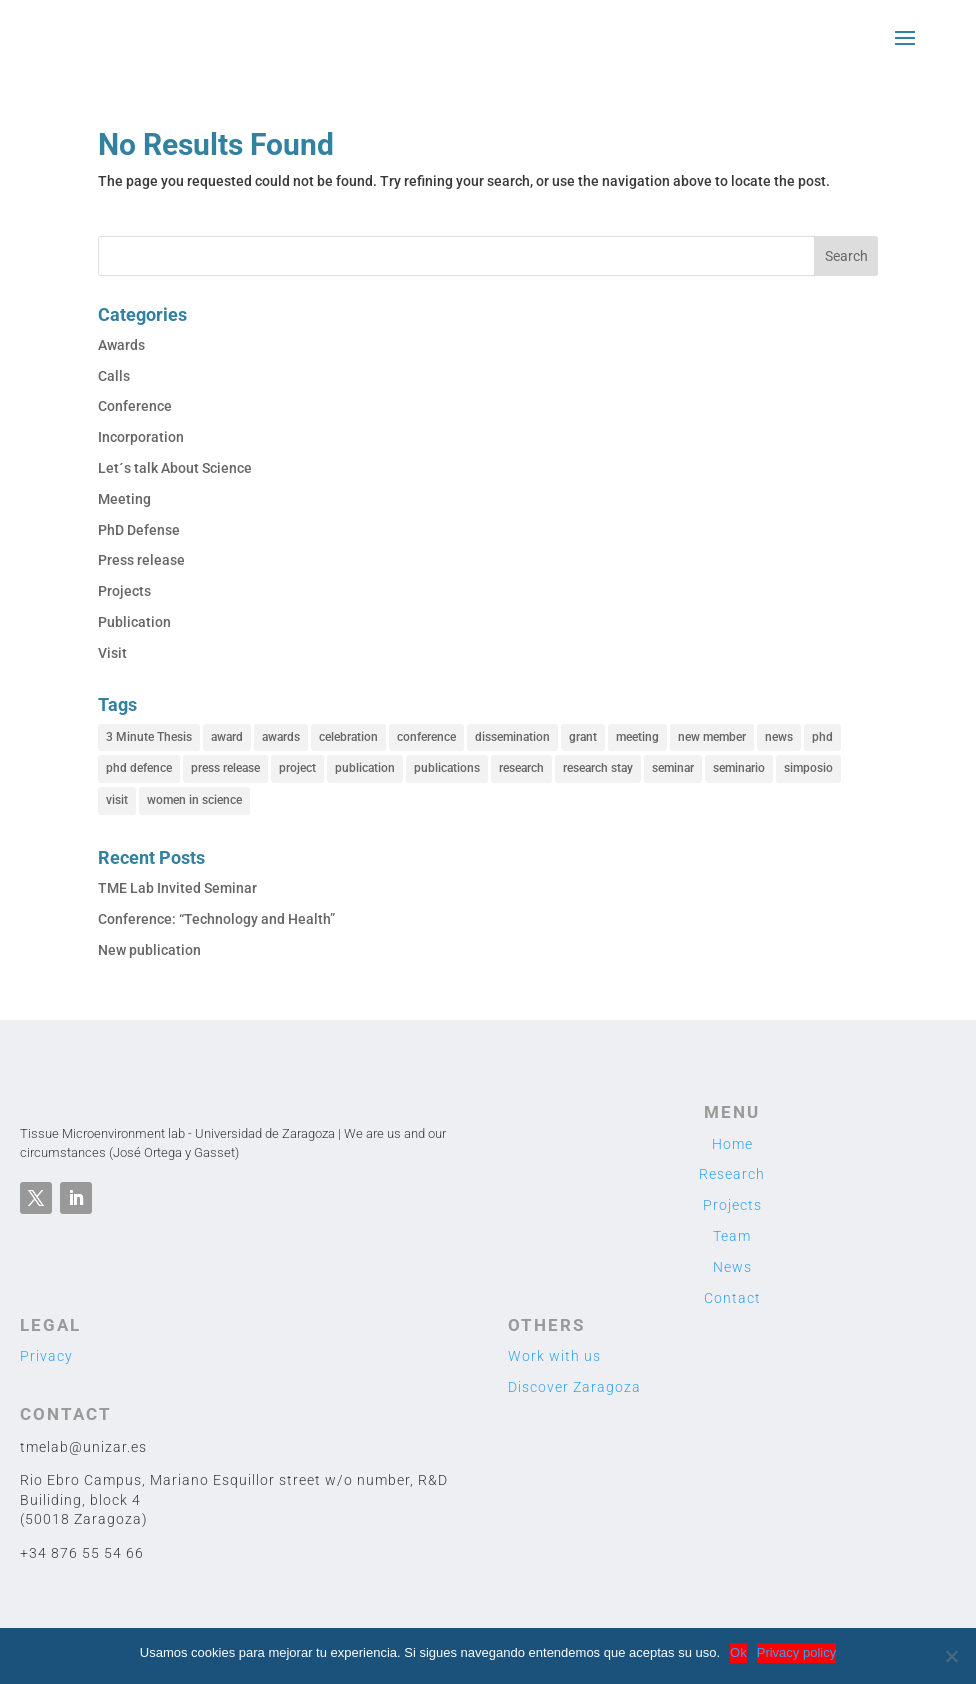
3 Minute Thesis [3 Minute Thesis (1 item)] (149, 737)
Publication (134, 622)
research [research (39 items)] (521, 768)
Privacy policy (796, 1652)
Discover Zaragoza (574, 1387)
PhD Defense (139, 530)
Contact (732, 1298)
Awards (121, 345)
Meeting (124, 499)
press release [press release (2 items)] (225, 768)
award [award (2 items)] (227, 737)
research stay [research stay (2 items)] (598, 768)
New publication (149, 950)
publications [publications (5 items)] (447, 768)
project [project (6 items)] (297, 768)
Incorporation (141, 437)
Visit (112, 653)
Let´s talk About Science (175, 468)
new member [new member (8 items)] (712, 737)
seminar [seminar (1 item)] (673, 768)
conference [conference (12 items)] (426, 737)
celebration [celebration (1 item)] (348, 737)
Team (732, 1236)
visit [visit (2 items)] (117, 800)
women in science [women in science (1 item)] (194, 800)
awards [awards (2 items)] (281, 737)
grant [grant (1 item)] (583, 737)
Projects (124, 591)
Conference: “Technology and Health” (216, 919)
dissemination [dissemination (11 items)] (512, 737)
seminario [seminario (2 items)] (739, 768)
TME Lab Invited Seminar (177, 888)
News (732, 1267)
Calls (114, 376)
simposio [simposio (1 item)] (808, 768)
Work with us (554, 1356)
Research (732, 1174)
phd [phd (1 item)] (822, 737)
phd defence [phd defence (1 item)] (139, 768)
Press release (141, 560)
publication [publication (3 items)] (365, 768)
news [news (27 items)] (779, 737)
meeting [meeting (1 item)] (637, 737)
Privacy (46, 1356)
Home (732, 1144)
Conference (135, 406)
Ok (738, 1652)
